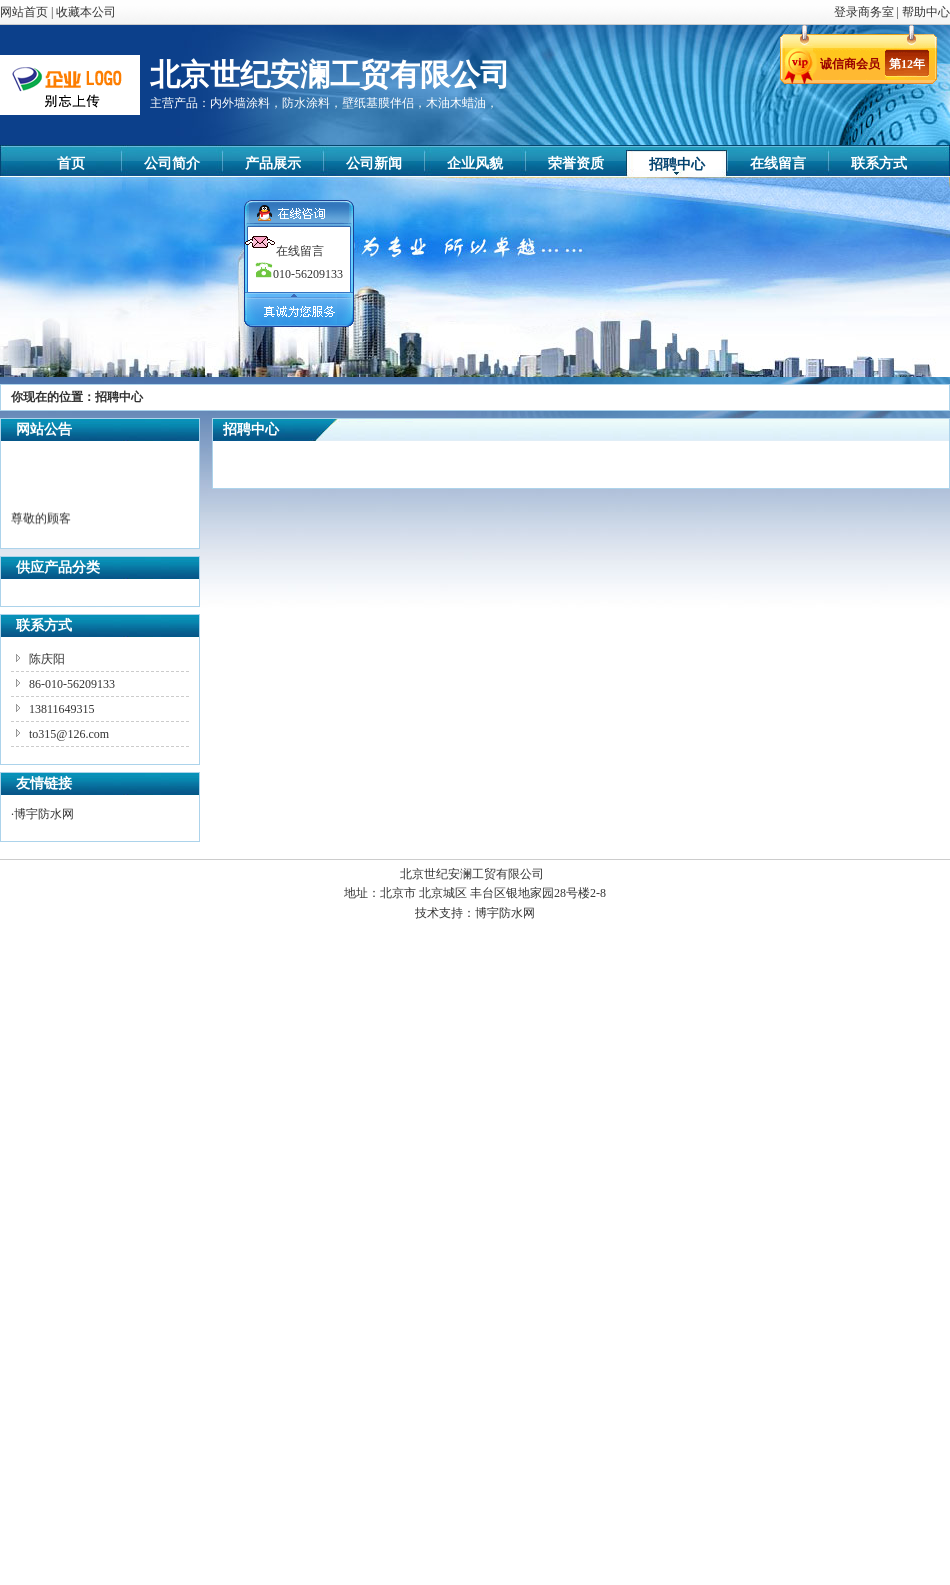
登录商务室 (865, 12)
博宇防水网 (44, 814)
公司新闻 (374, 163)
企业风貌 (475, 163)
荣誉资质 (576, 163)
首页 (71, 163)
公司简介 (172, 163)
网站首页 (24, 12)
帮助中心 (926, 12)
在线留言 (778, 163)
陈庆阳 (47, 659)
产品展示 (273, 163)
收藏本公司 (86, 12)
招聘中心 (677, 164)
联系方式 (879, 163)
